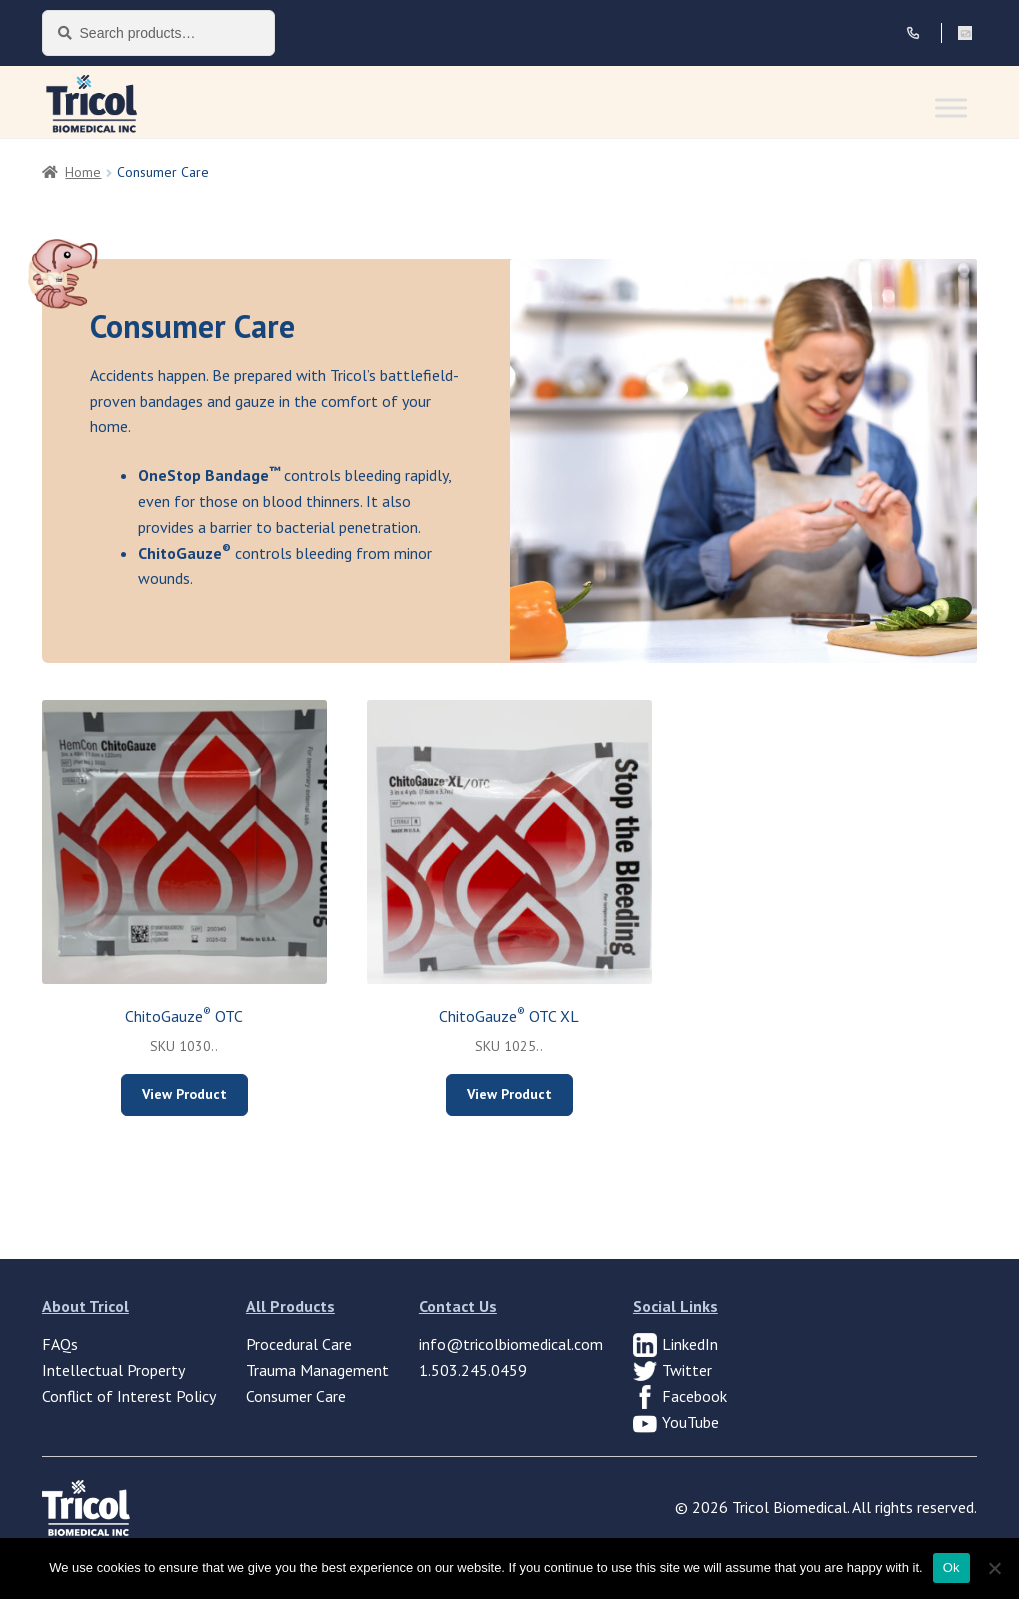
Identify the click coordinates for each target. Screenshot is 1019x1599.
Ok (951, 1567)
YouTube (690, 1422)
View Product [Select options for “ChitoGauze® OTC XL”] (509, 1094)
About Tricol (85, 1306)
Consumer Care (296, 1396)
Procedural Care (299, 1344)
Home (83, 172)
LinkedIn (690, 1344)
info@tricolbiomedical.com (511, 1344)
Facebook (694, 1396)
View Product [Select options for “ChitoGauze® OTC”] (184, 1094)
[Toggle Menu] (951, 107)
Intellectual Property (113, 1370)
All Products (290, 1306)
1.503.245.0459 (473, 1370)
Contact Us (458, 1306)
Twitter (687, 1370)
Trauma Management (317, 1370)
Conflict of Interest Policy (129, 1396)
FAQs (60, 1344)
